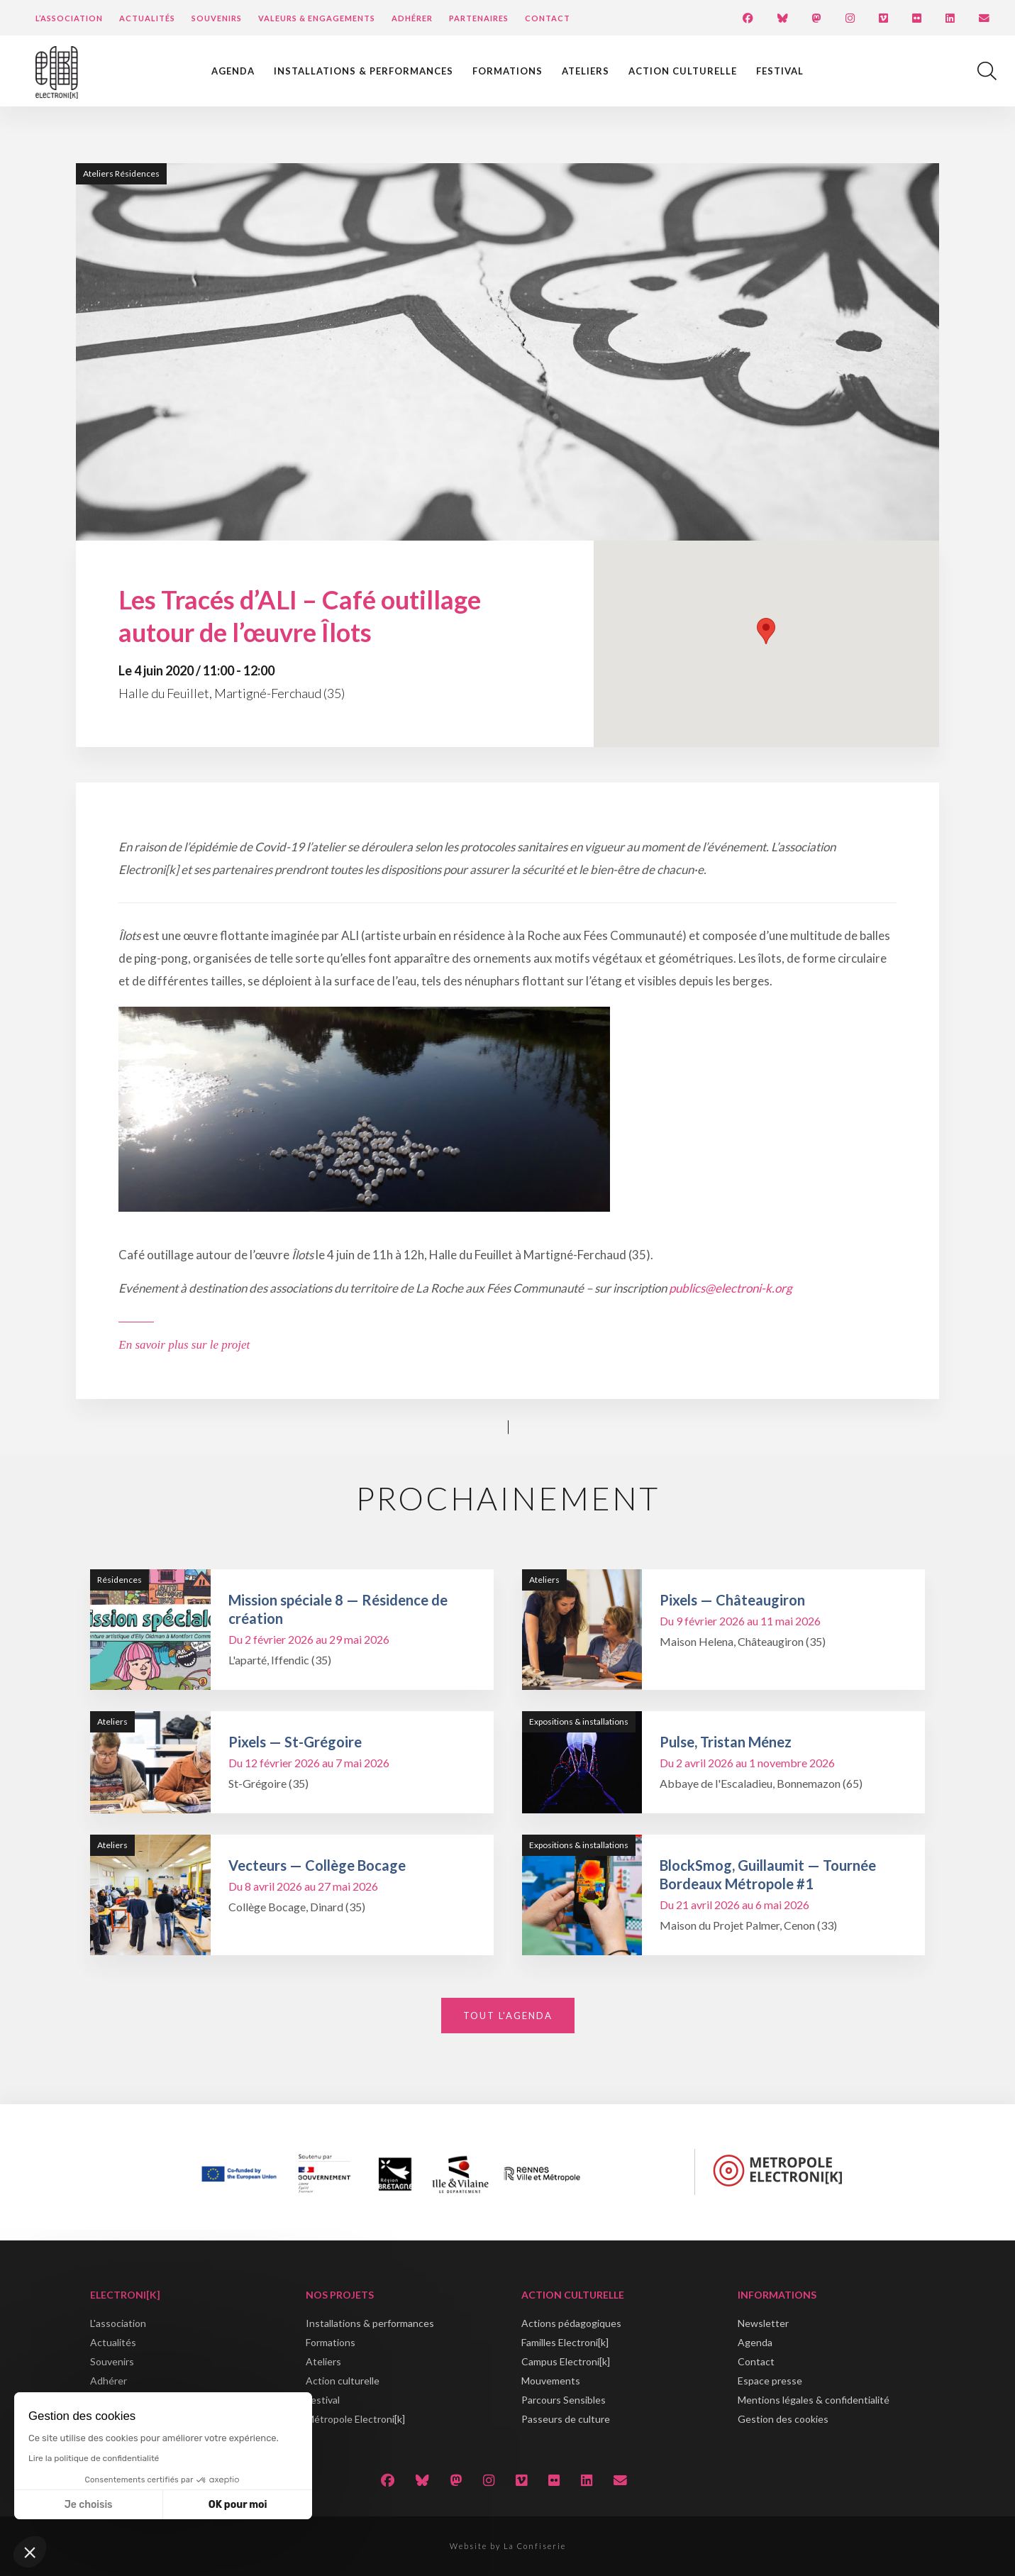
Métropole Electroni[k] (355, 2419)
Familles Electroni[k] (565, 2342)
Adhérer (412, 18)
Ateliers (585, 71)
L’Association (69, 18)
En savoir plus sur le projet (184, 1344)
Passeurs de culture (565, 2419)
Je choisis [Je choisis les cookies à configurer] (89, 2505)
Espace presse (770, 2381)
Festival (780, 71)
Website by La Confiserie (508, 2545)
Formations (507, 71)
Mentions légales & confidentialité (813, 2400)
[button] (30, 2552)
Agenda (233, 71)
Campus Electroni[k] (565, 2361)
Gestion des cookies (783, 2419)
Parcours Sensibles (563, 2400)
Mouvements (550, 2381)
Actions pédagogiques (571, 2323)
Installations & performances (363, 71)
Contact (547, 18)
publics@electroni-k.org (730, 1288)
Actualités (147, 18)
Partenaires (479, 18)
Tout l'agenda (508, 2015)
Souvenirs (217, 18)
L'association (118, 2323)
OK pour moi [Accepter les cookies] (238, 2505)
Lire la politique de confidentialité (93, 2458)
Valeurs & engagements (316, 18)
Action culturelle (682, 71)
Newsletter (763, 2323)
